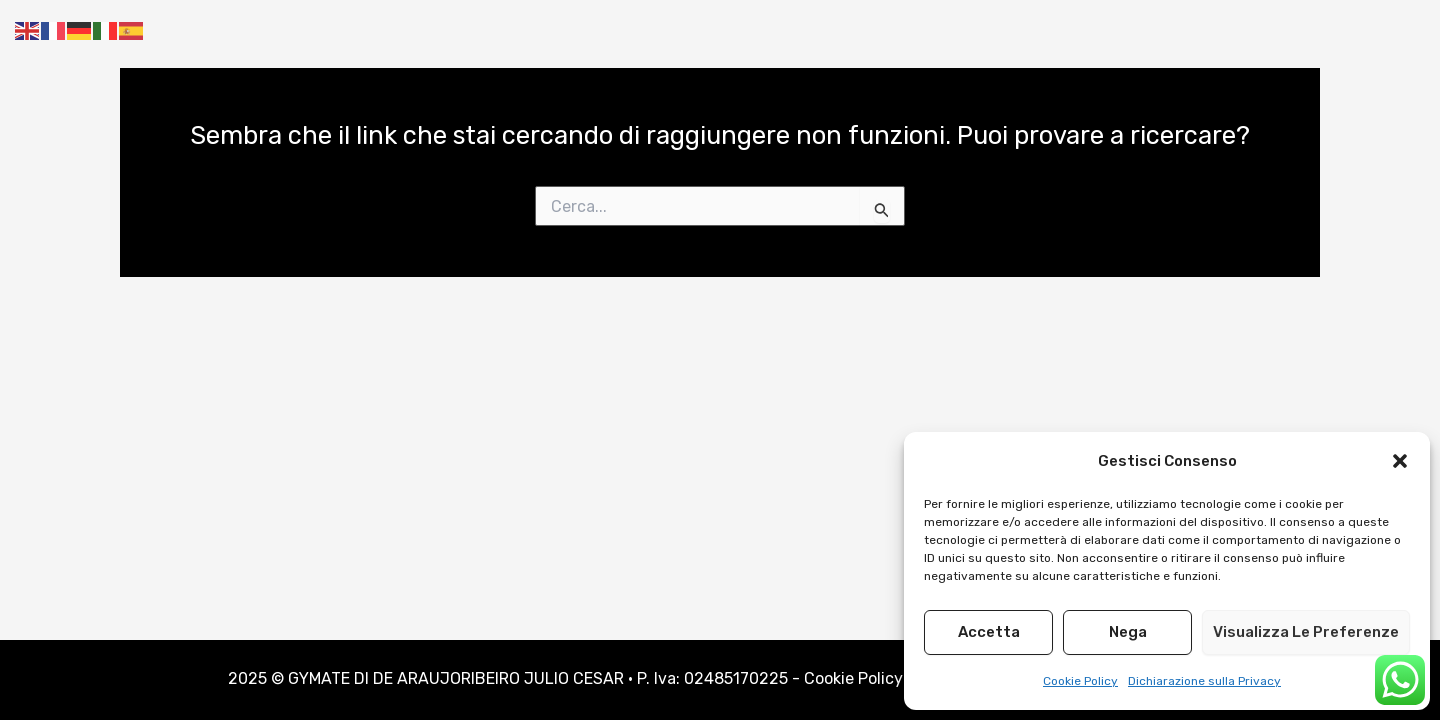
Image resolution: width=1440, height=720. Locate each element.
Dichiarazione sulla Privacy (1204, 681)
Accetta (989, 632)
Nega (1128, 632)
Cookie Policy (1080, 681)
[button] (1400, 461)
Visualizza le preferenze (1306, 632)
